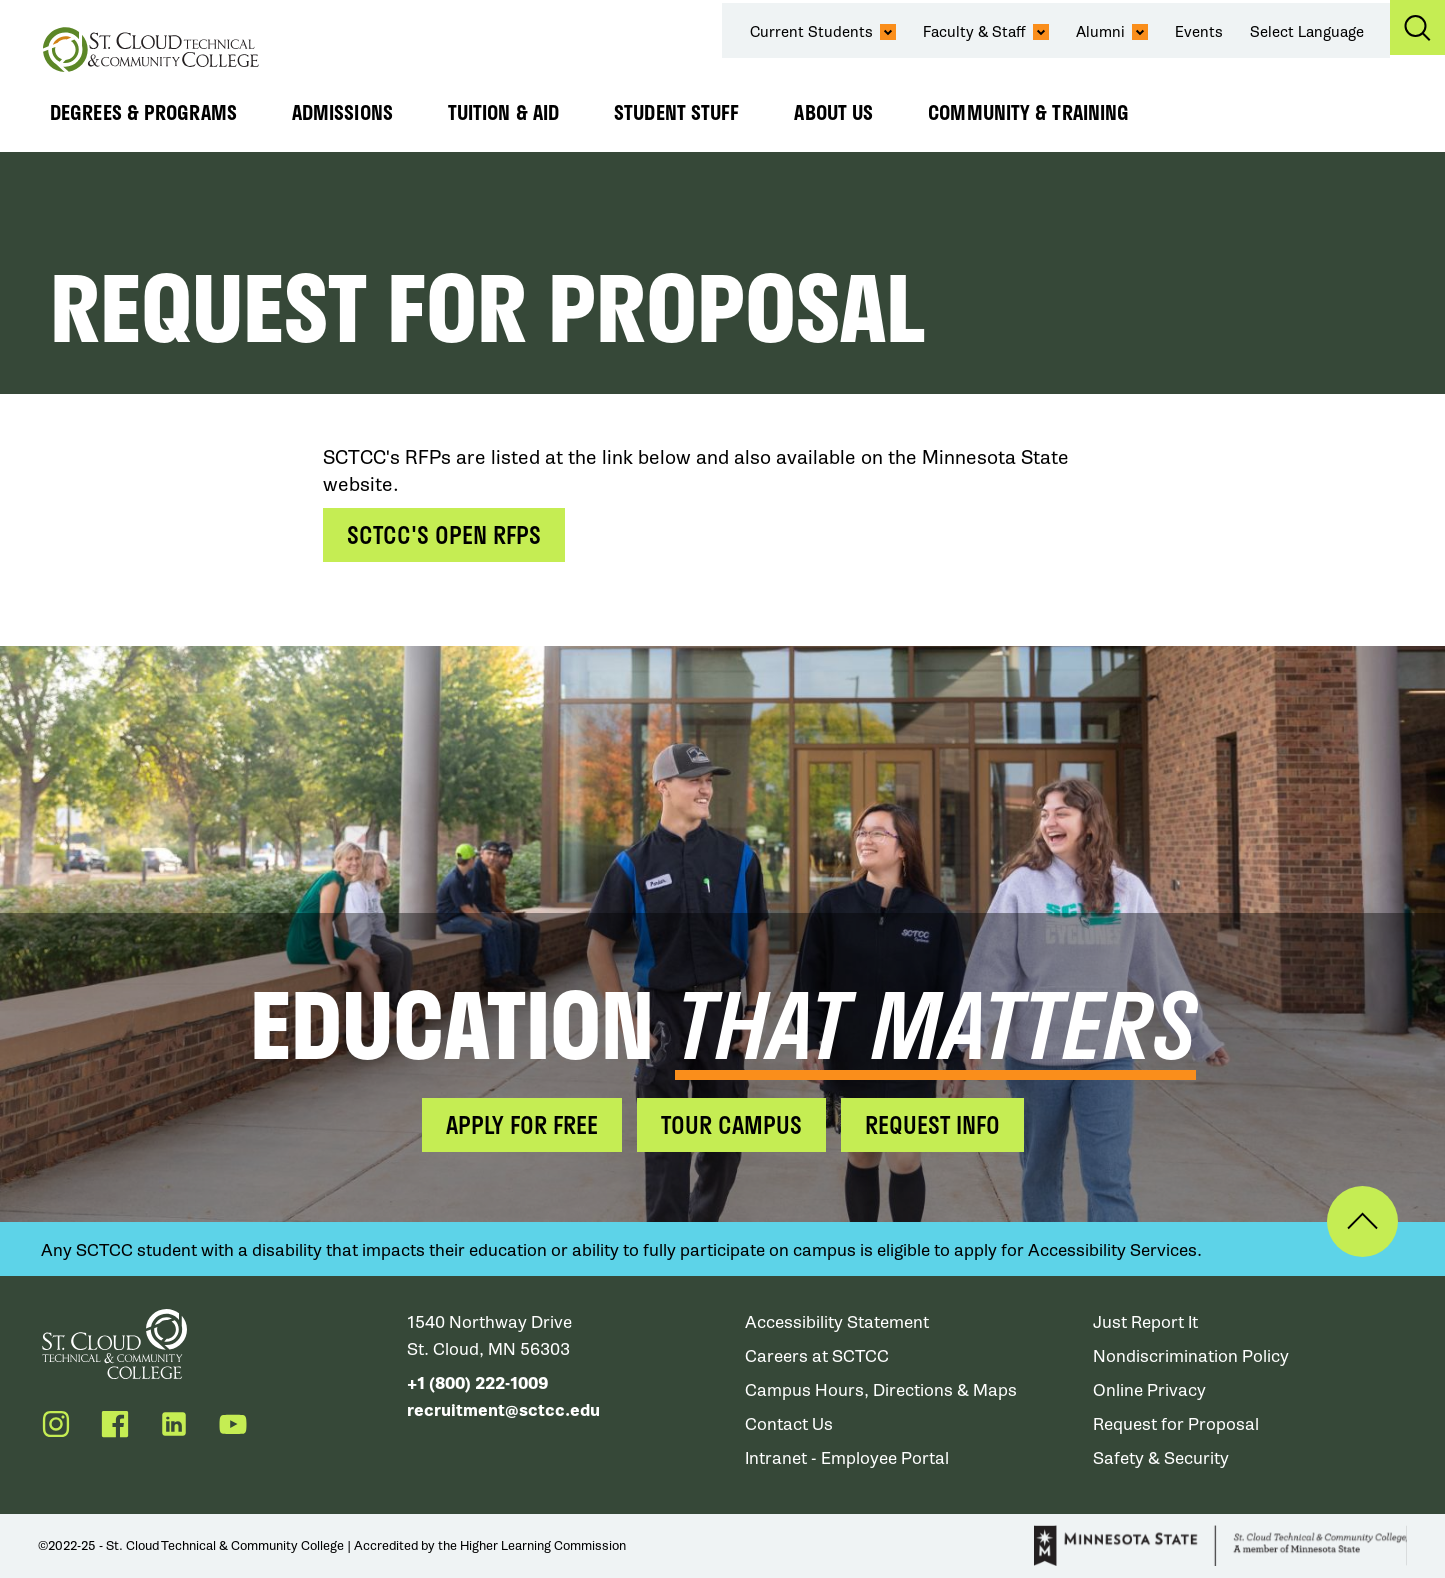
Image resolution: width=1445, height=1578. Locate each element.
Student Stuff (676, 112)
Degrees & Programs (143, 112)
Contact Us (789, 1424)
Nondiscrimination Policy (1191, 1356)
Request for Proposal (1176, 1424)
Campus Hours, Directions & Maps (881, 1390)
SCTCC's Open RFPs (444, 534)
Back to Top (1362, 1221)
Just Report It (1145, 1322)
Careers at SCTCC (817, 1356)
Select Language (1307, 32)
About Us (833, 112)
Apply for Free (522, 1124)
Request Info (932, 1124)
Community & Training (1028, 112)
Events (1199, 32)
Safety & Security (1161, 1458)
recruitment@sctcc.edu (503, 1410)
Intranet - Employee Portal (847, 1458)
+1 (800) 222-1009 (477, 1383)
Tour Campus (731, 1124)
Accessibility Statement (837, 1322)
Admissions (342, 112)
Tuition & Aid (503, 112)
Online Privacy (1149, 1390)
